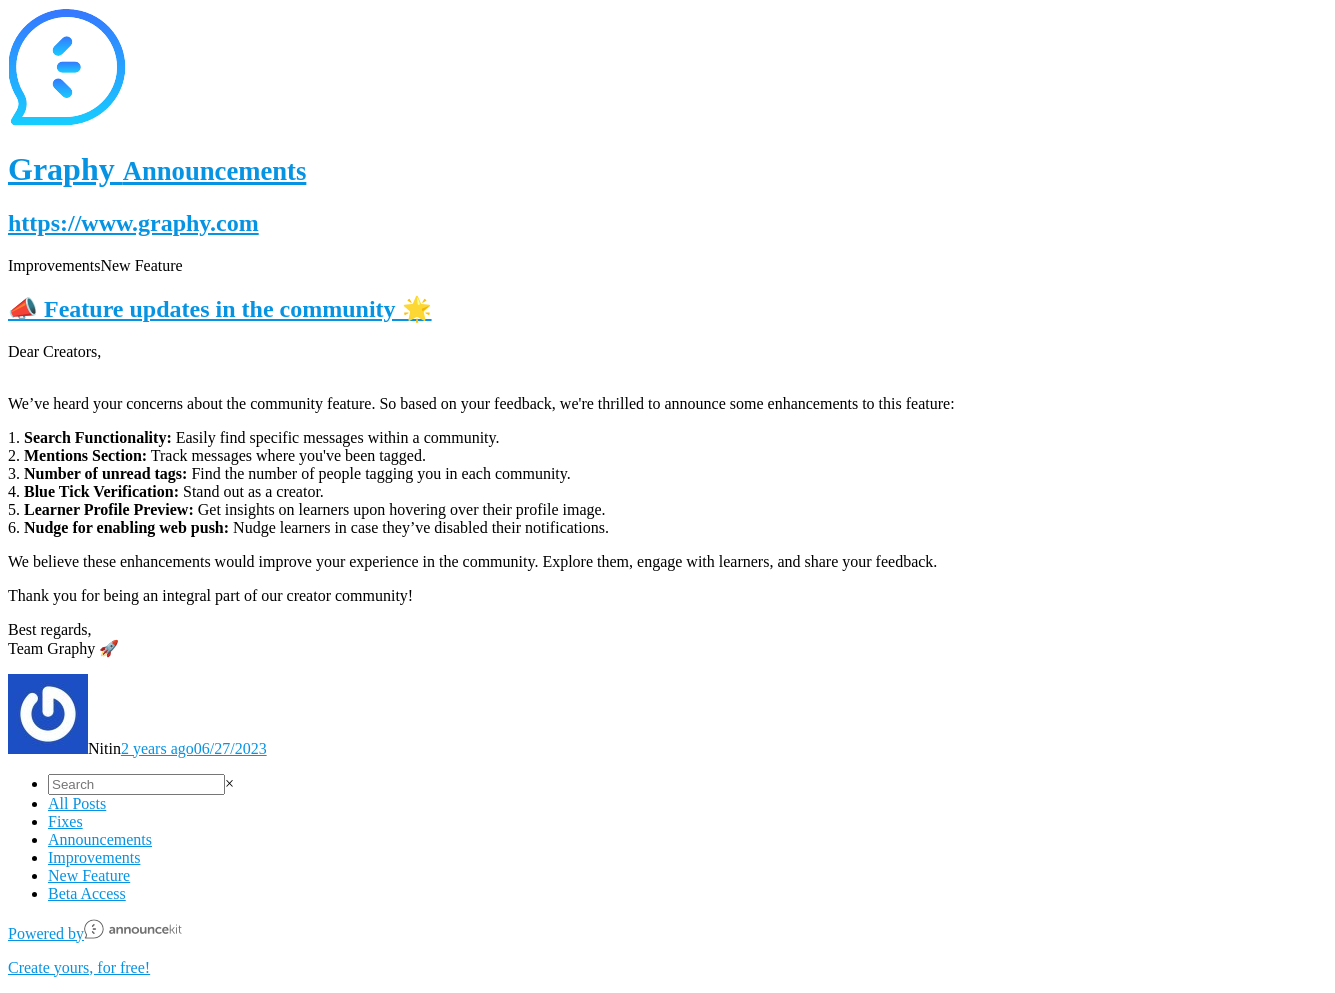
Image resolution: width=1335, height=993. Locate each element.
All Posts (77, 803)
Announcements (100, 839)
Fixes (65, 821)
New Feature (89, 875)
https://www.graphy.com (133, 223)
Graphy (157, 169)
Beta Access (87, 893)
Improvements (94, 857)
